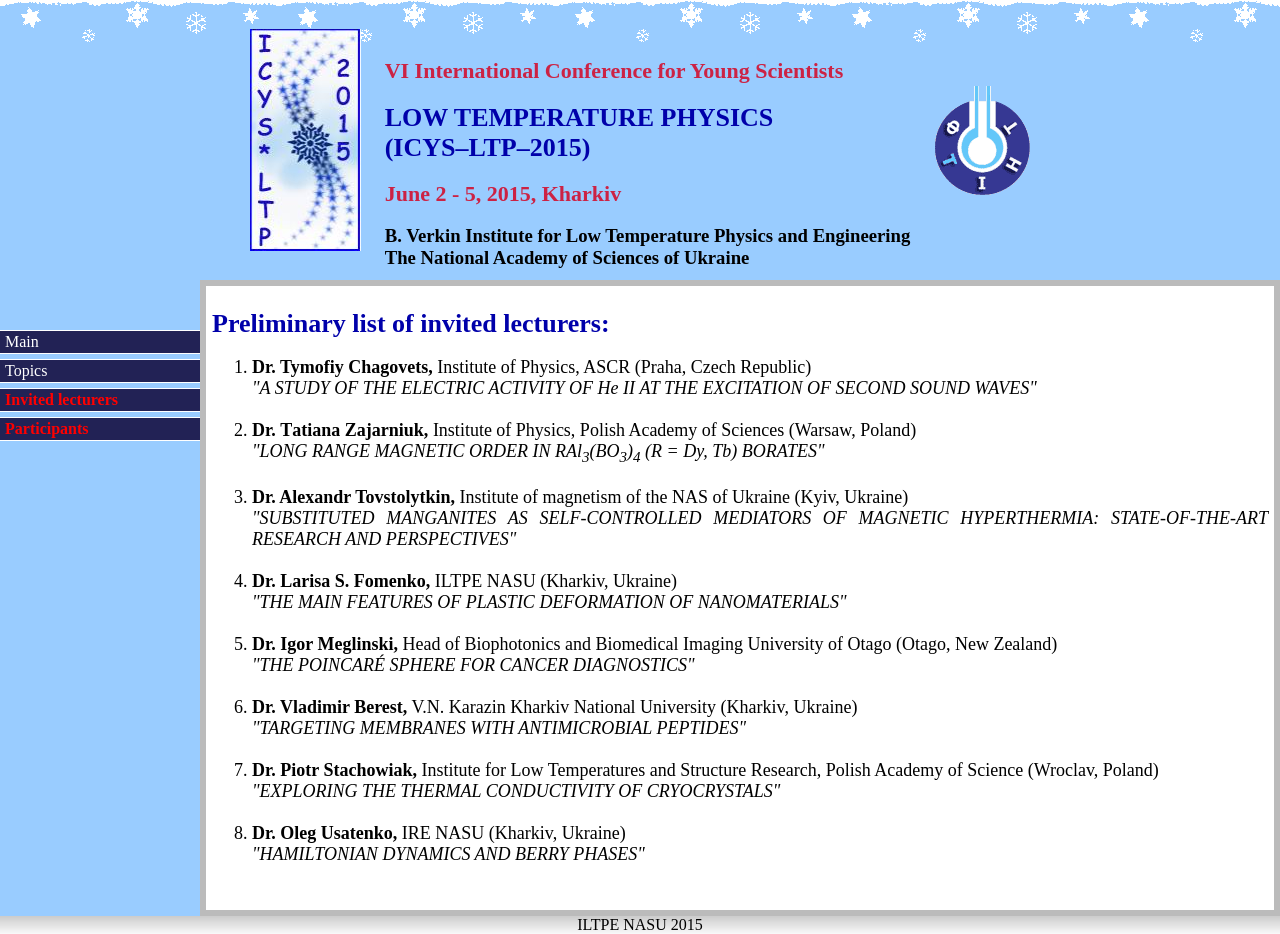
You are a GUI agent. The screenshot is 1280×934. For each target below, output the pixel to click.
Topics (26, 370)
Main (22, 341)
